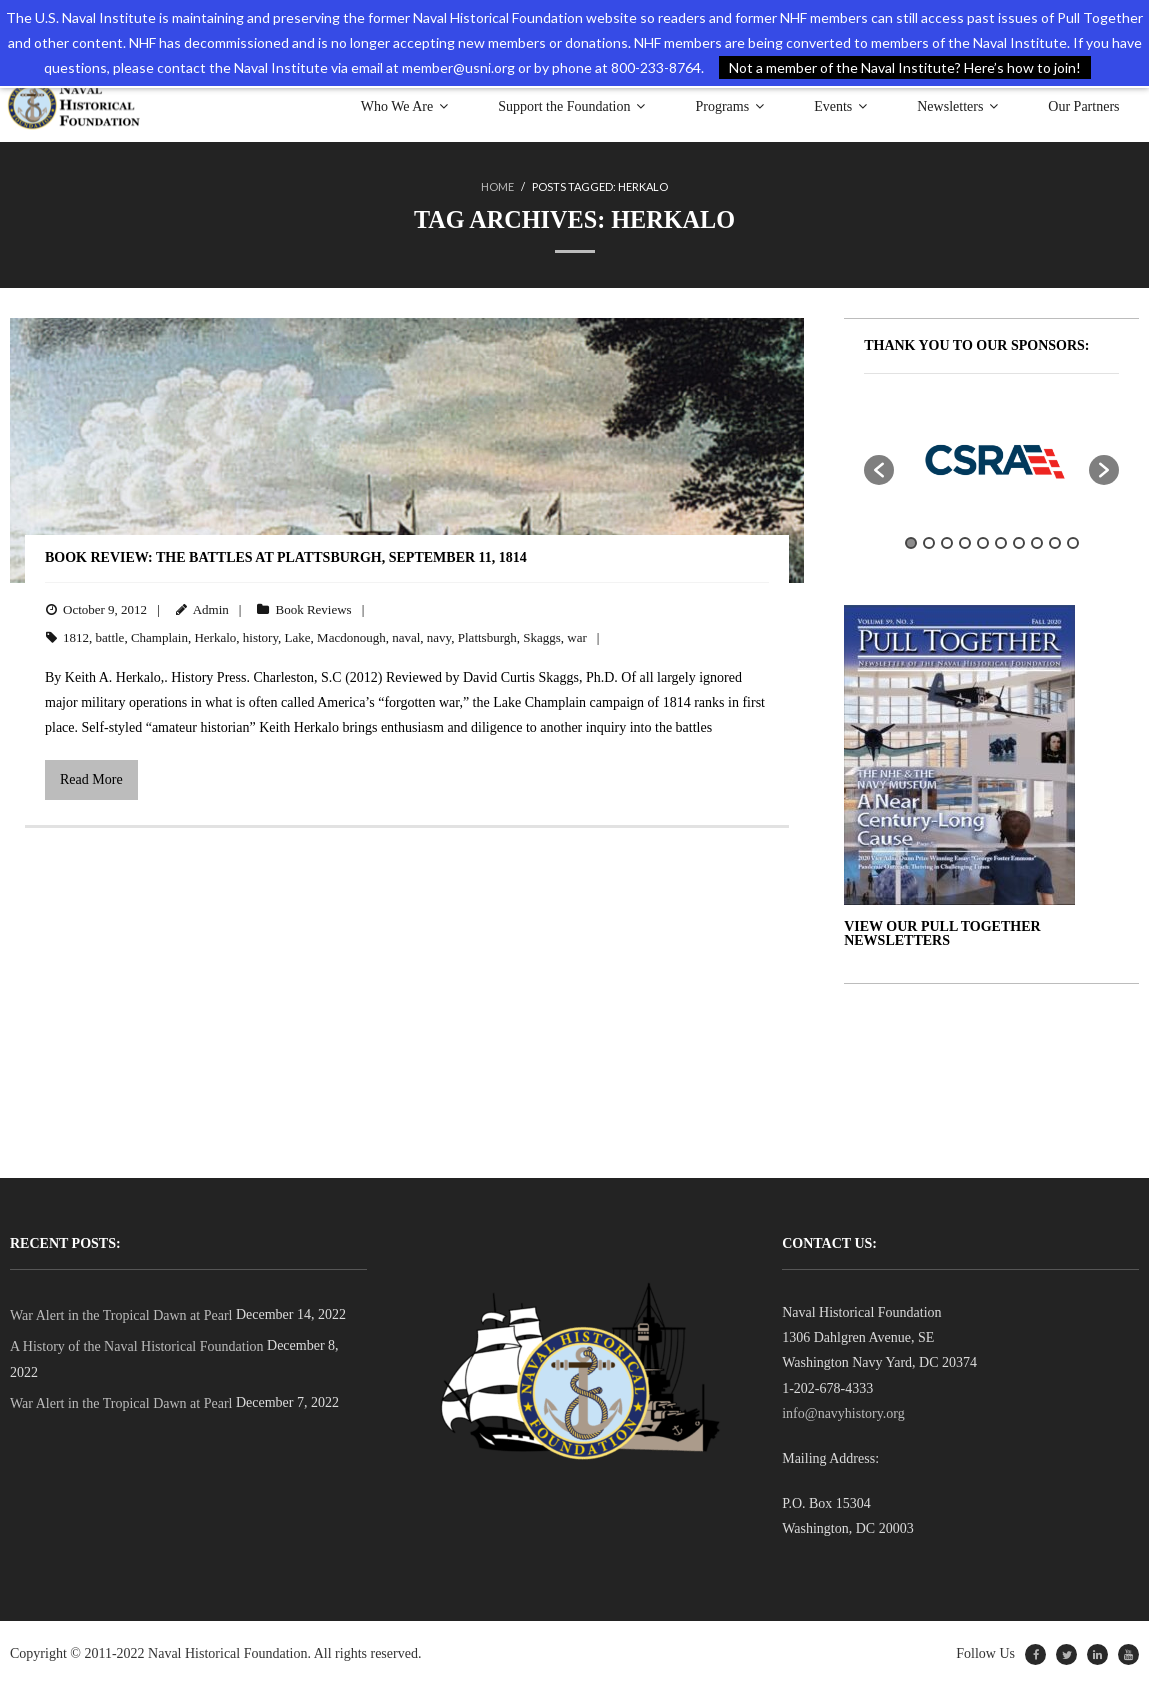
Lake (298, 637)
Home (497, 186)
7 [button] (1019, 542)
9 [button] (1055, 542)
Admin (211, 609)
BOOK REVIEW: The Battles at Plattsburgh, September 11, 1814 (286, 557)
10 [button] (1073, 542)
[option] (991, 459)
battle (110, 637)
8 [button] (1037, 542)
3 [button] (947, 542)
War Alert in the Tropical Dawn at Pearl (121, 1315)
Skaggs (542, 637)
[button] (879, 469)
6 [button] (1001, 542)
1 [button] (911, 542)
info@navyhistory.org (843, 1412)
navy (439, 637)
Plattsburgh (487, 637)
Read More (91, 779)
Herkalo (215, 637)
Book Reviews (313, 609)
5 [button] (983, 542)
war (577, 637)
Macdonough (351, 637)
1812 (76, 637)
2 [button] (929, 542)
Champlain (159, 637)
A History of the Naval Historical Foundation (137, 1346)
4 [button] (965, 542)
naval (406, 637)
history (260, 637)
